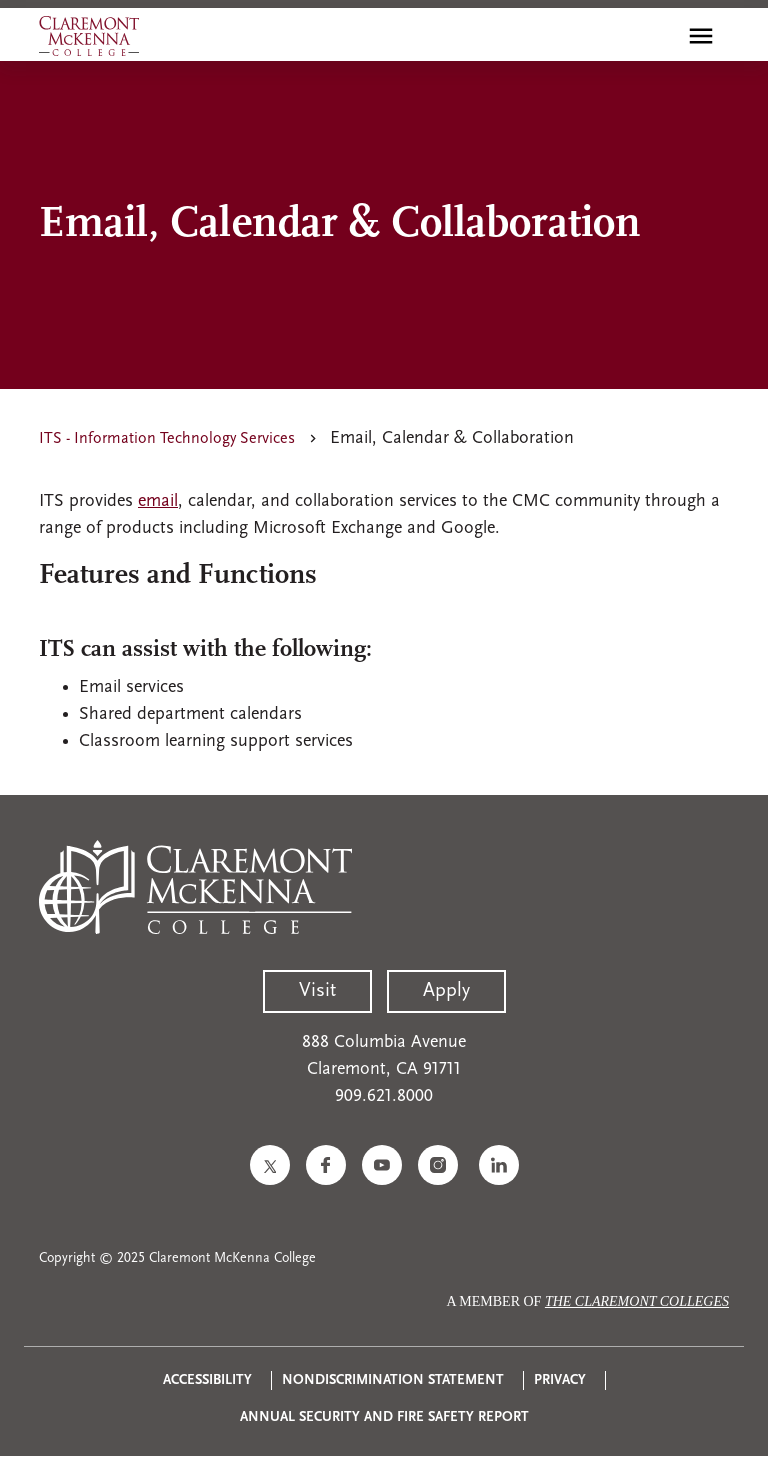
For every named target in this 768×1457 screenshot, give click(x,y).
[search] (658, 36)
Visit (317, 991)
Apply (446, 991)
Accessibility (207, 1380)
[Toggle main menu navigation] (701, 36)
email (158, 501)
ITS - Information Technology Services (167, 439)
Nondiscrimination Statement (393, 1380)
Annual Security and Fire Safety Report (384, 1417)
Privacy (560, 1380)
